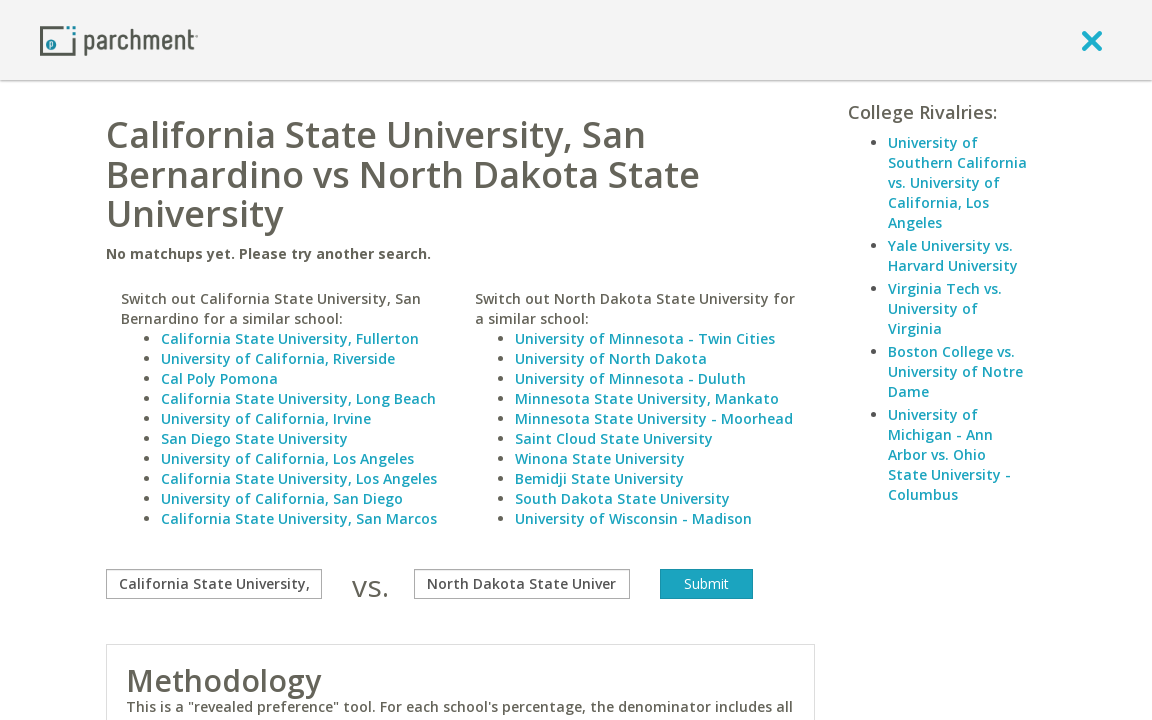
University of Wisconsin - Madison (633, 518)
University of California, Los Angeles (287, 458)
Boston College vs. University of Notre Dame (955, 371)
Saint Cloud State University (614, 438)
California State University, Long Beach (298, 398)
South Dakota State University (622, 498)
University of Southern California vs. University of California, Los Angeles (957, 182)
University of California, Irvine (266, 418)
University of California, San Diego (282, 498)
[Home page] (119, 39)
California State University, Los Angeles (299, 478)
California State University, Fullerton (290, 338)
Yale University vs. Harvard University (953, 255)
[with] (522, 584)
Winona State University (600, 458)
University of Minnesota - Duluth (630, 378)
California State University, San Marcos (299, 518)
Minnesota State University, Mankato (647, 398)
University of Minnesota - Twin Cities (645, 338)
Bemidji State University (599, 478)
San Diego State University (254, 438)
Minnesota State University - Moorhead (654, 418)
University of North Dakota (611, 358)
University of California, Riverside (278, 358)
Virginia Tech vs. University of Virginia (945, 308)
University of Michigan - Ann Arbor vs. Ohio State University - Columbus (949, 454)
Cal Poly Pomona (219, 378)
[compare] (214, 584)
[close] (1092, 40)
